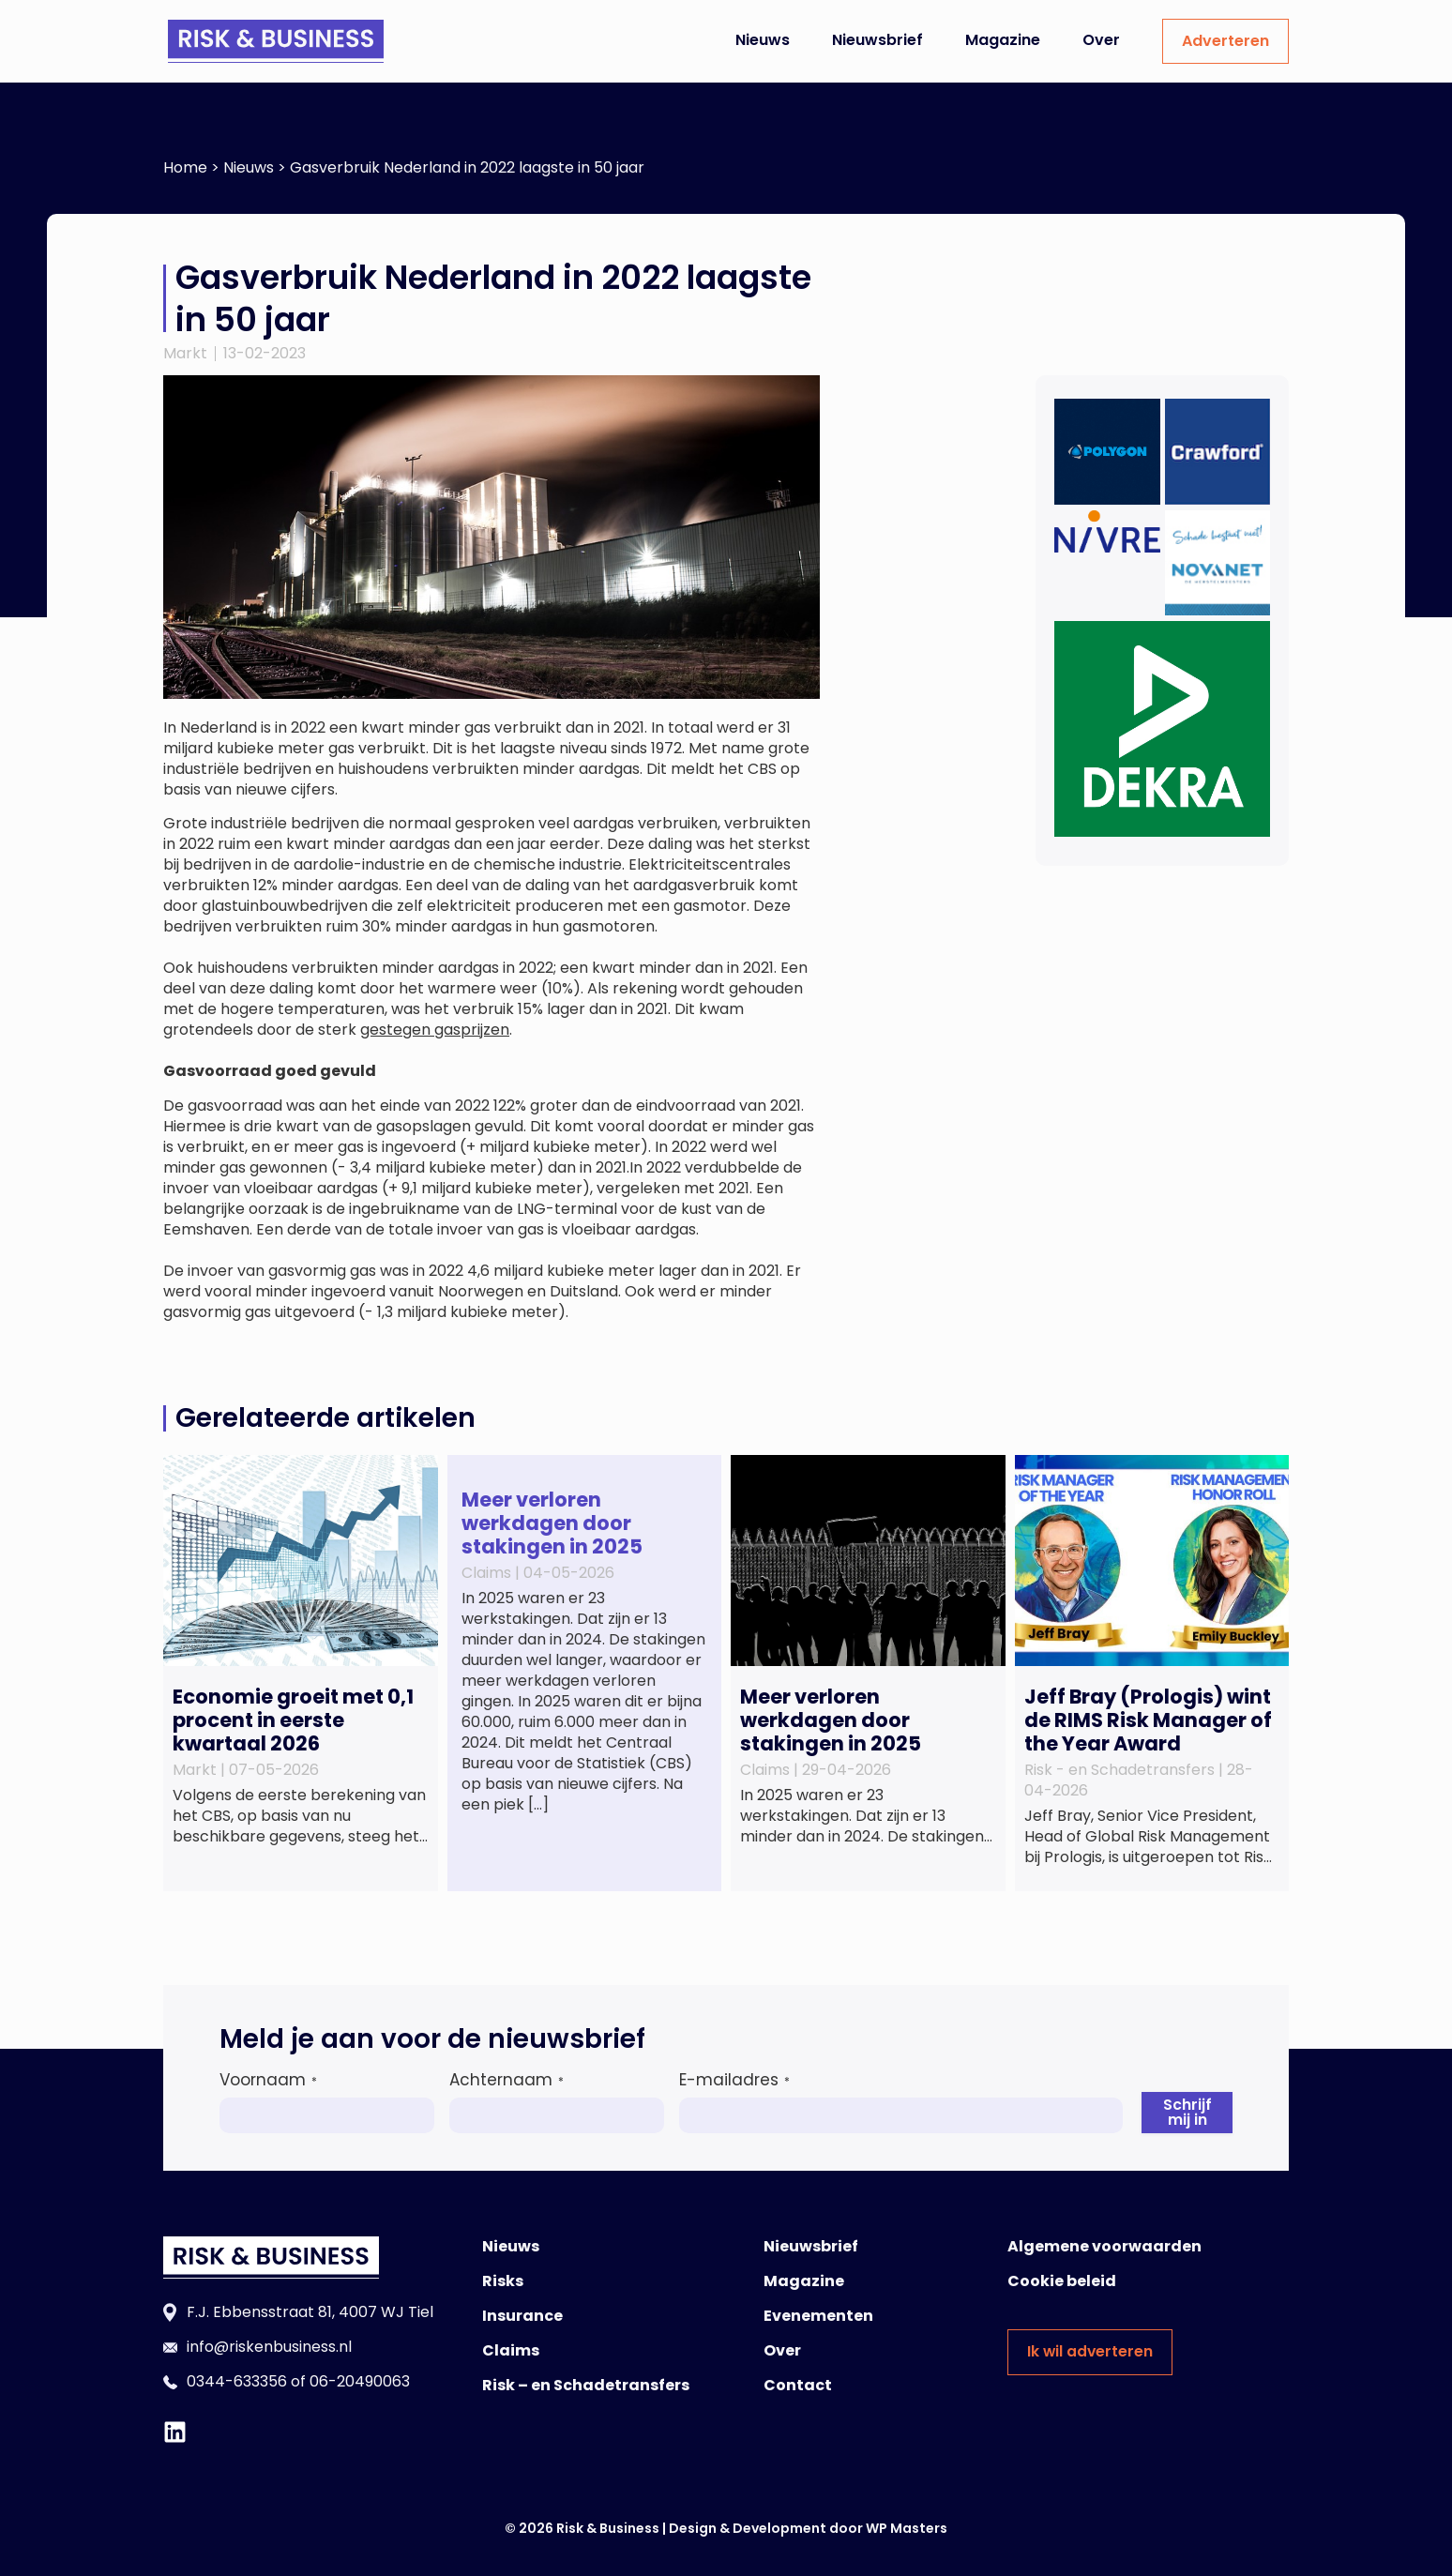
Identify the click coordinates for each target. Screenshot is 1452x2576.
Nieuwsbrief (877, 40)
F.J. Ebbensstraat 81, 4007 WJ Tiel (310, 2312)
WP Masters (906, 2528)
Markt (185, 353)
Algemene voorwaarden (1104, 2246)
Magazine (1002, 40)
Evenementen (818, 2315)
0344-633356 (237, 2381)
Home (185, 167)
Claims (510, 2350)
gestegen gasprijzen (434, 1029)
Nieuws (762, 40)
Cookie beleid (1061, 2281)
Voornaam (268, 2079)
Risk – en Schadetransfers (585, 2385)
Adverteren (1225, 41)
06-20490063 (360, 2381)
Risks (502, 2281)
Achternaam (506, 2079)
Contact (798, 2385)
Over (1101, 40)
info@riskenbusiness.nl (269, 2346)
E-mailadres (734, 2079)
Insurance (522, 2315)
